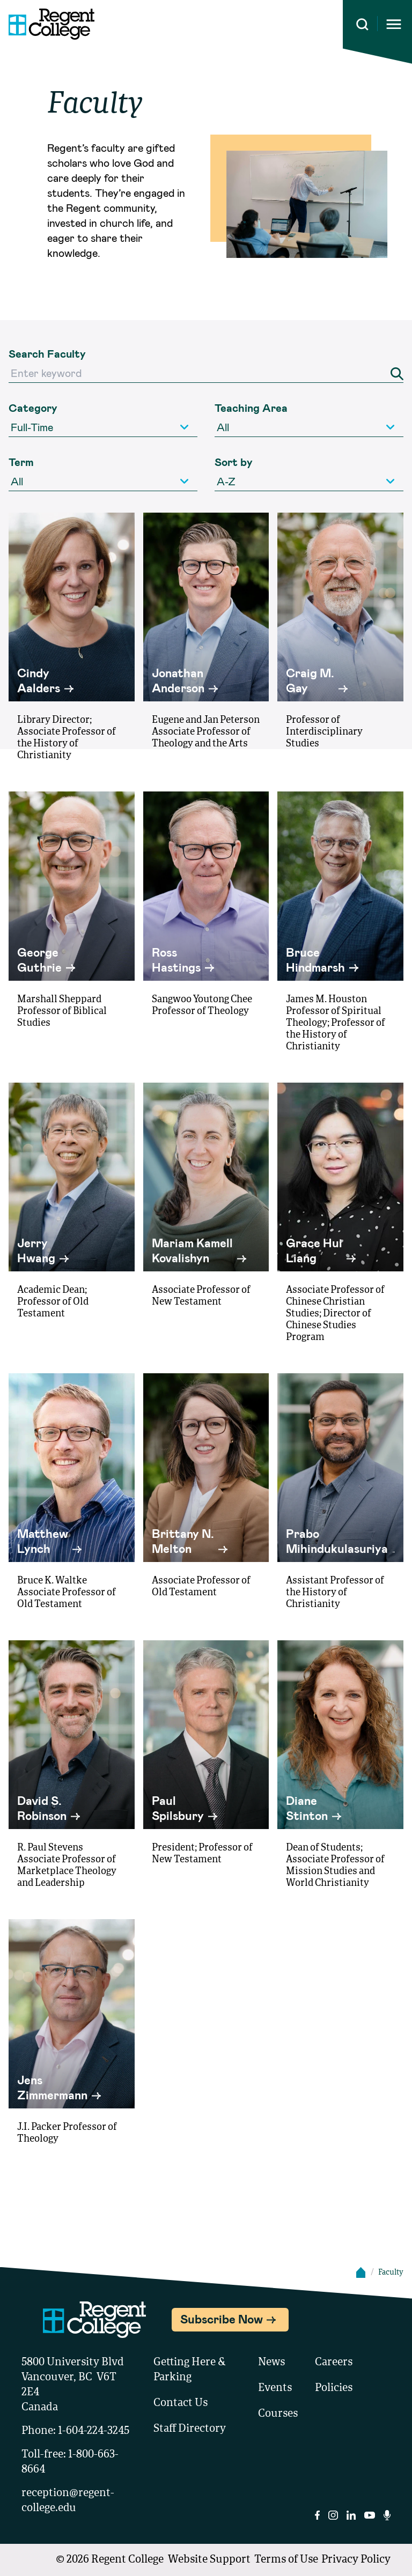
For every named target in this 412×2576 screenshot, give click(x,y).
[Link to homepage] (47, 24)
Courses (278, 2414)
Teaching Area (251, 407)
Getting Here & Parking (189, 2370)
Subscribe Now (221, 2319)
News (271, 2362)
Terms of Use (286, 2560)
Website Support (209, 2560)
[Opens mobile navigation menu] (394, 24)
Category (33, 407)
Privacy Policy (356, 2560)
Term (21, 461)
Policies (333, 2388)
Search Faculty (47, 353)
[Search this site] (362, 24)
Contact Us (180, 2403)
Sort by (234, 461)
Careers (333, 2362)
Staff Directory (189, 2429)
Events (275, 2388)
